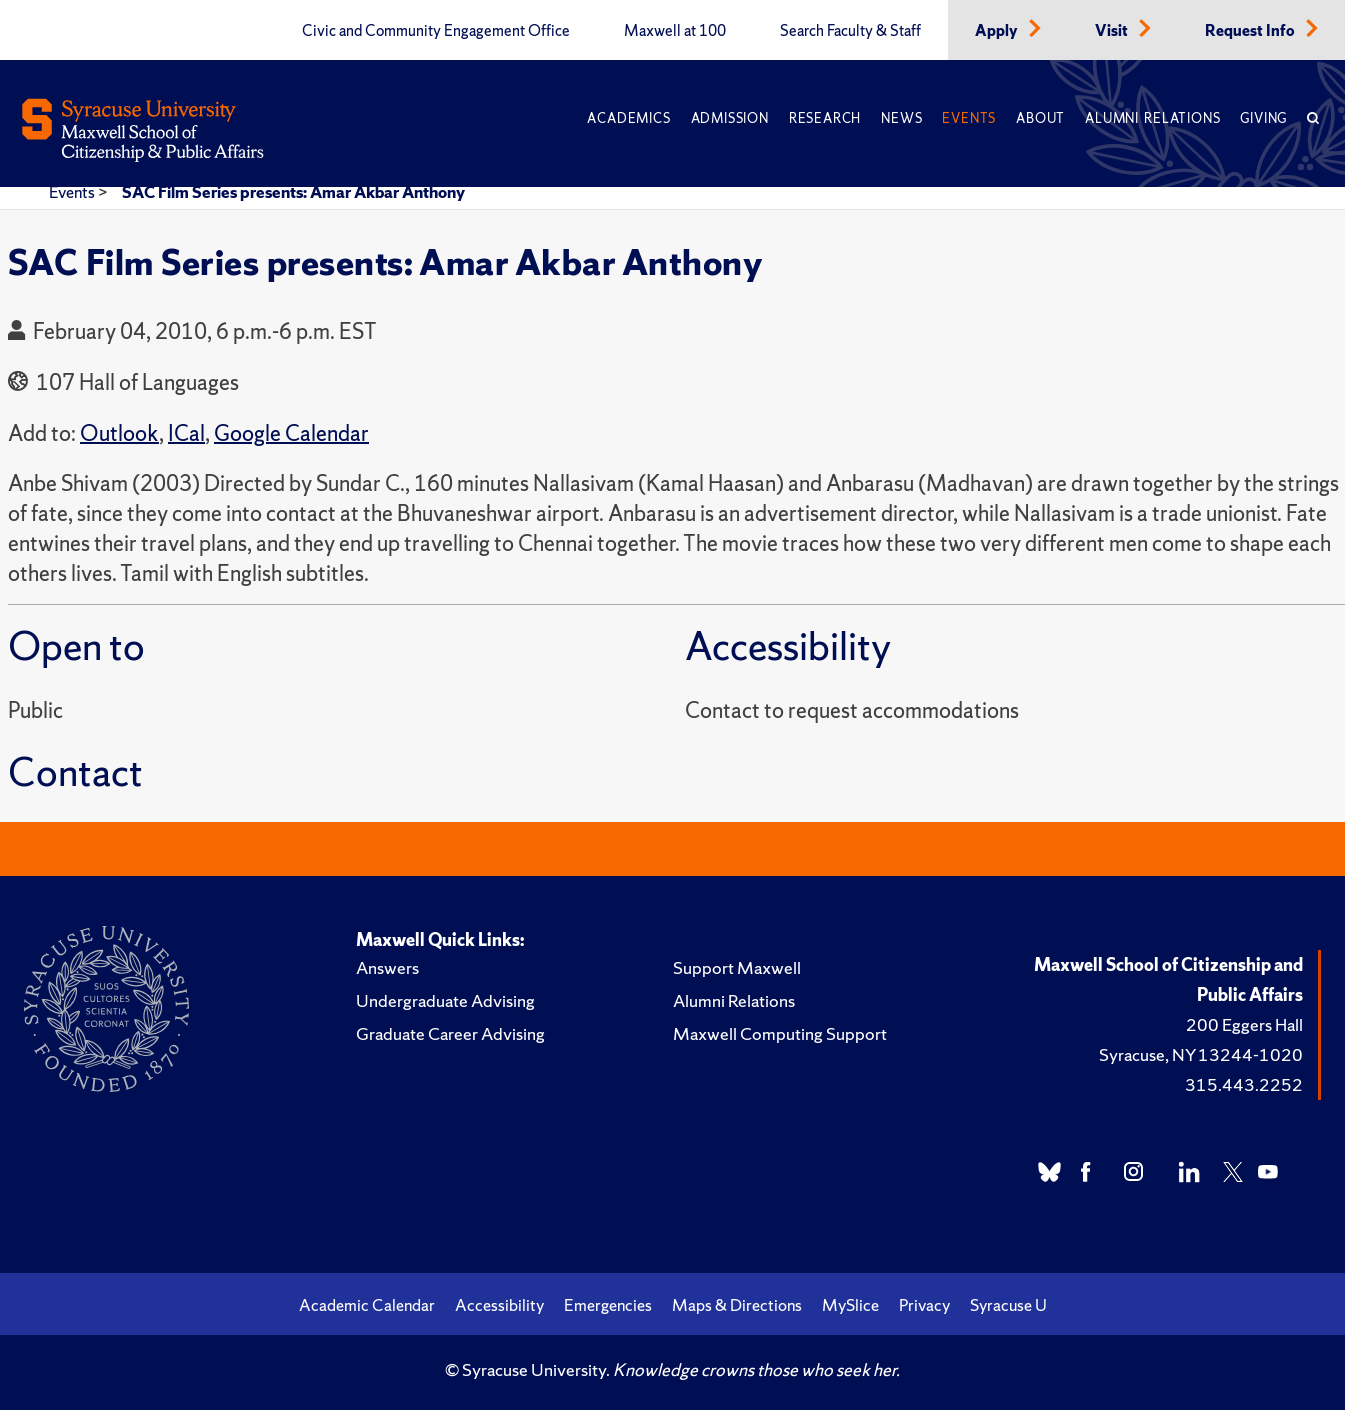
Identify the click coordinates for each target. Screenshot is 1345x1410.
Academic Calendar (367, 1305)
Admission (730, 118)
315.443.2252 (1244, 1084)
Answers (387, 967)
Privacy (924, 1305)
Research (825, 118)
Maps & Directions (737, 1305)
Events (969, 118)
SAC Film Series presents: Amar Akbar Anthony (293, 192)
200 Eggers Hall (1244, 1024)
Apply (998, 31)
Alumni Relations (1152, 118)
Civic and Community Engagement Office (436, 31)
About (1040, 118)
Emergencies (608, 1305)
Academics (628, 118)
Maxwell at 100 (675, 31)
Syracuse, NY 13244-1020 (1201, 1054)
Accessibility (499, 1305)
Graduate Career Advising (450, 1033)
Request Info (1251, 31)
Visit (1113, 31)
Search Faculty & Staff (850, 31)
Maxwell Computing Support (780, 1033)
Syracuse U (1008, 1305)
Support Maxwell (737, 967)
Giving (1263, 118)
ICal (186, 433)
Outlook (119, 433)
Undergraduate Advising (445, 1000)
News (901, 118)
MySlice (850, 1305)
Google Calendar (291, 433)
